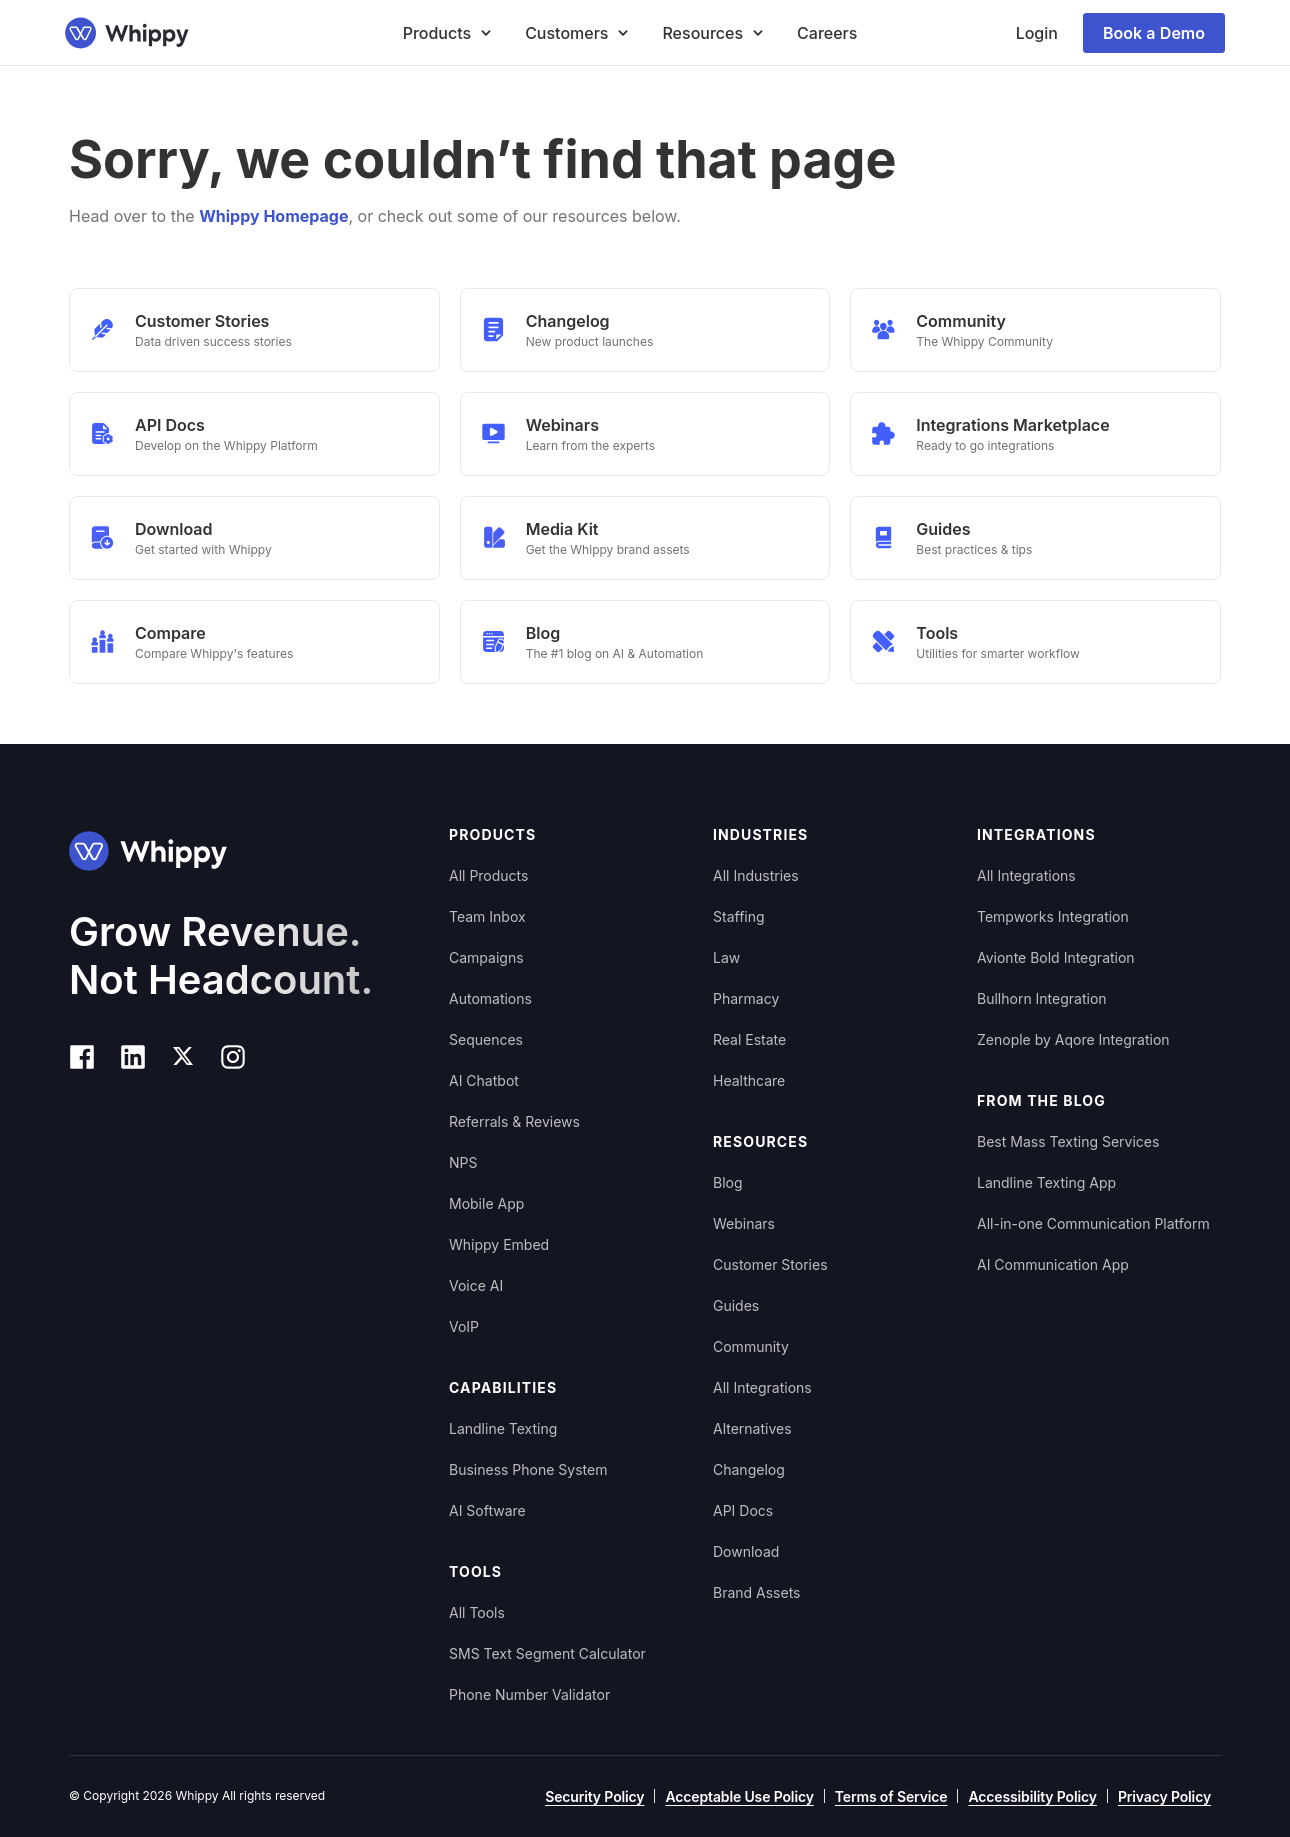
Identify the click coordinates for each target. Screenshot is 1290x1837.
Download (746, 1551)
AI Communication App (1053, 1264)
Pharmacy (746, 998)
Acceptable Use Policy (739, 1796)
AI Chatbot (484, 1080)
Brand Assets (757, 1592)
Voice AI (476, 1285)
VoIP (464, 1326)
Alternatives (752, 1428)
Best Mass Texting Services (1068, 1141)
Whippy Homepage (273, 216)
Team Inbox (487, 916)
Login (1037, 33)
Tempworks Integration (1053, 916)
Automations (490, 998)
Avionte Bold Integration (1056, 957)
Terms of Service (891, 1796)
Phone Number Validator (529, 1694)
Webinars (744, 1223)
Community (751, 1346)
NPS (463, 1162)
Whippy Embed (499, 1244)
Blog (728, 1182)
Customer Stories (770, 1264)
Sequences (486, 1039)
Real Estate (749, 1039)
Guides (736, 1305)
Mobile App (486, 1203)
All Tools (477, 1612)
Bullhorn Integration (1042, 998)
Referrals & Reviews (514, 1121)
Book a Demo (1154, 33)
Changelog (749, 1469)
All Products (488, 875)
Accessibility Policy (1032, 1796)
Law (726, 957)
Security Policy (594, 1796)
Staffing (739, 916)
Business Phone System (528, 1469)
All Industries (756, 875)
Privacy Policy (1164, 1796)
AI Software (487, 1510)
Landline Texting (503, 1428)
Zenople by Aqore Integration (1073, 1039)
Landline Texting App (1046, 1182)
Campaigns (486, 957)
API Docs (743, 1510)
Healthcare (749, 1080)
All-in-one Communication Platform (1093, 1223)
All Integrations (762, 1387)
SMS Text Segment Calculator (547, 1653)
